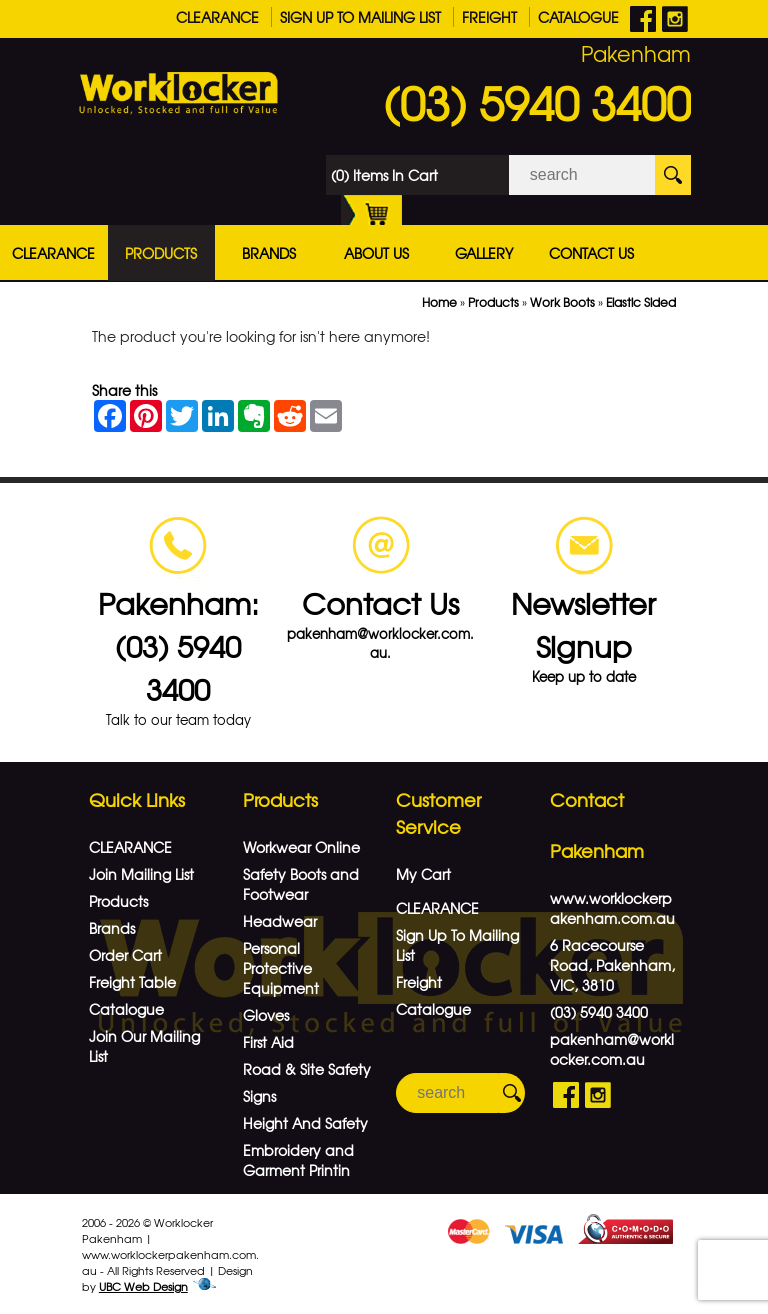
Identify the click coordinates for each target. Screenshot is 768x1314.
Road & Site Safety (307, 1069)
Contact (587, 799)
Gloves (266, 1015)
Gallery (484, 253)
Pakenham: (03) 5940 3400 (178, 645)
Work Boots (562, 302)
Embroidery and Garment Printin (298, 1160)
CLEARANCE (217, 17)
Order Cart (125, 955)
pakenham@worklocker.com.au (612, 1049)
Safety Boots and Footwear (301, 884)
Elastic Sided (641, 302)
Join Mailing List (141, 874)
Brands (269, 253)
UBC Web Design (143, 1286)
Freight (489, 17)
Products (161, 253)
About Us (376, 253)
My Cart (423, 874)
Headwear (280, 921)
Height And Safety (305, 1123)
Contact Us (591, 253)
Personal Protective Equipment (281, 968)
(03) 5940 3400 (537, 102)
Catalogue (578, 17)
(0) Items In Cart (384, 180)
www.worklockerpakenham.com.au (612, 908)
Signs (259, 1096)
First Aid (268, 1042)
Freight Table (132, 982)
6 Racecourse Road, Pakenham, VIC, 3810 (612, 965)
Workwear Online (301, 847)
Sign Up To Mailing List (360, 17)
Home (439, 302)
